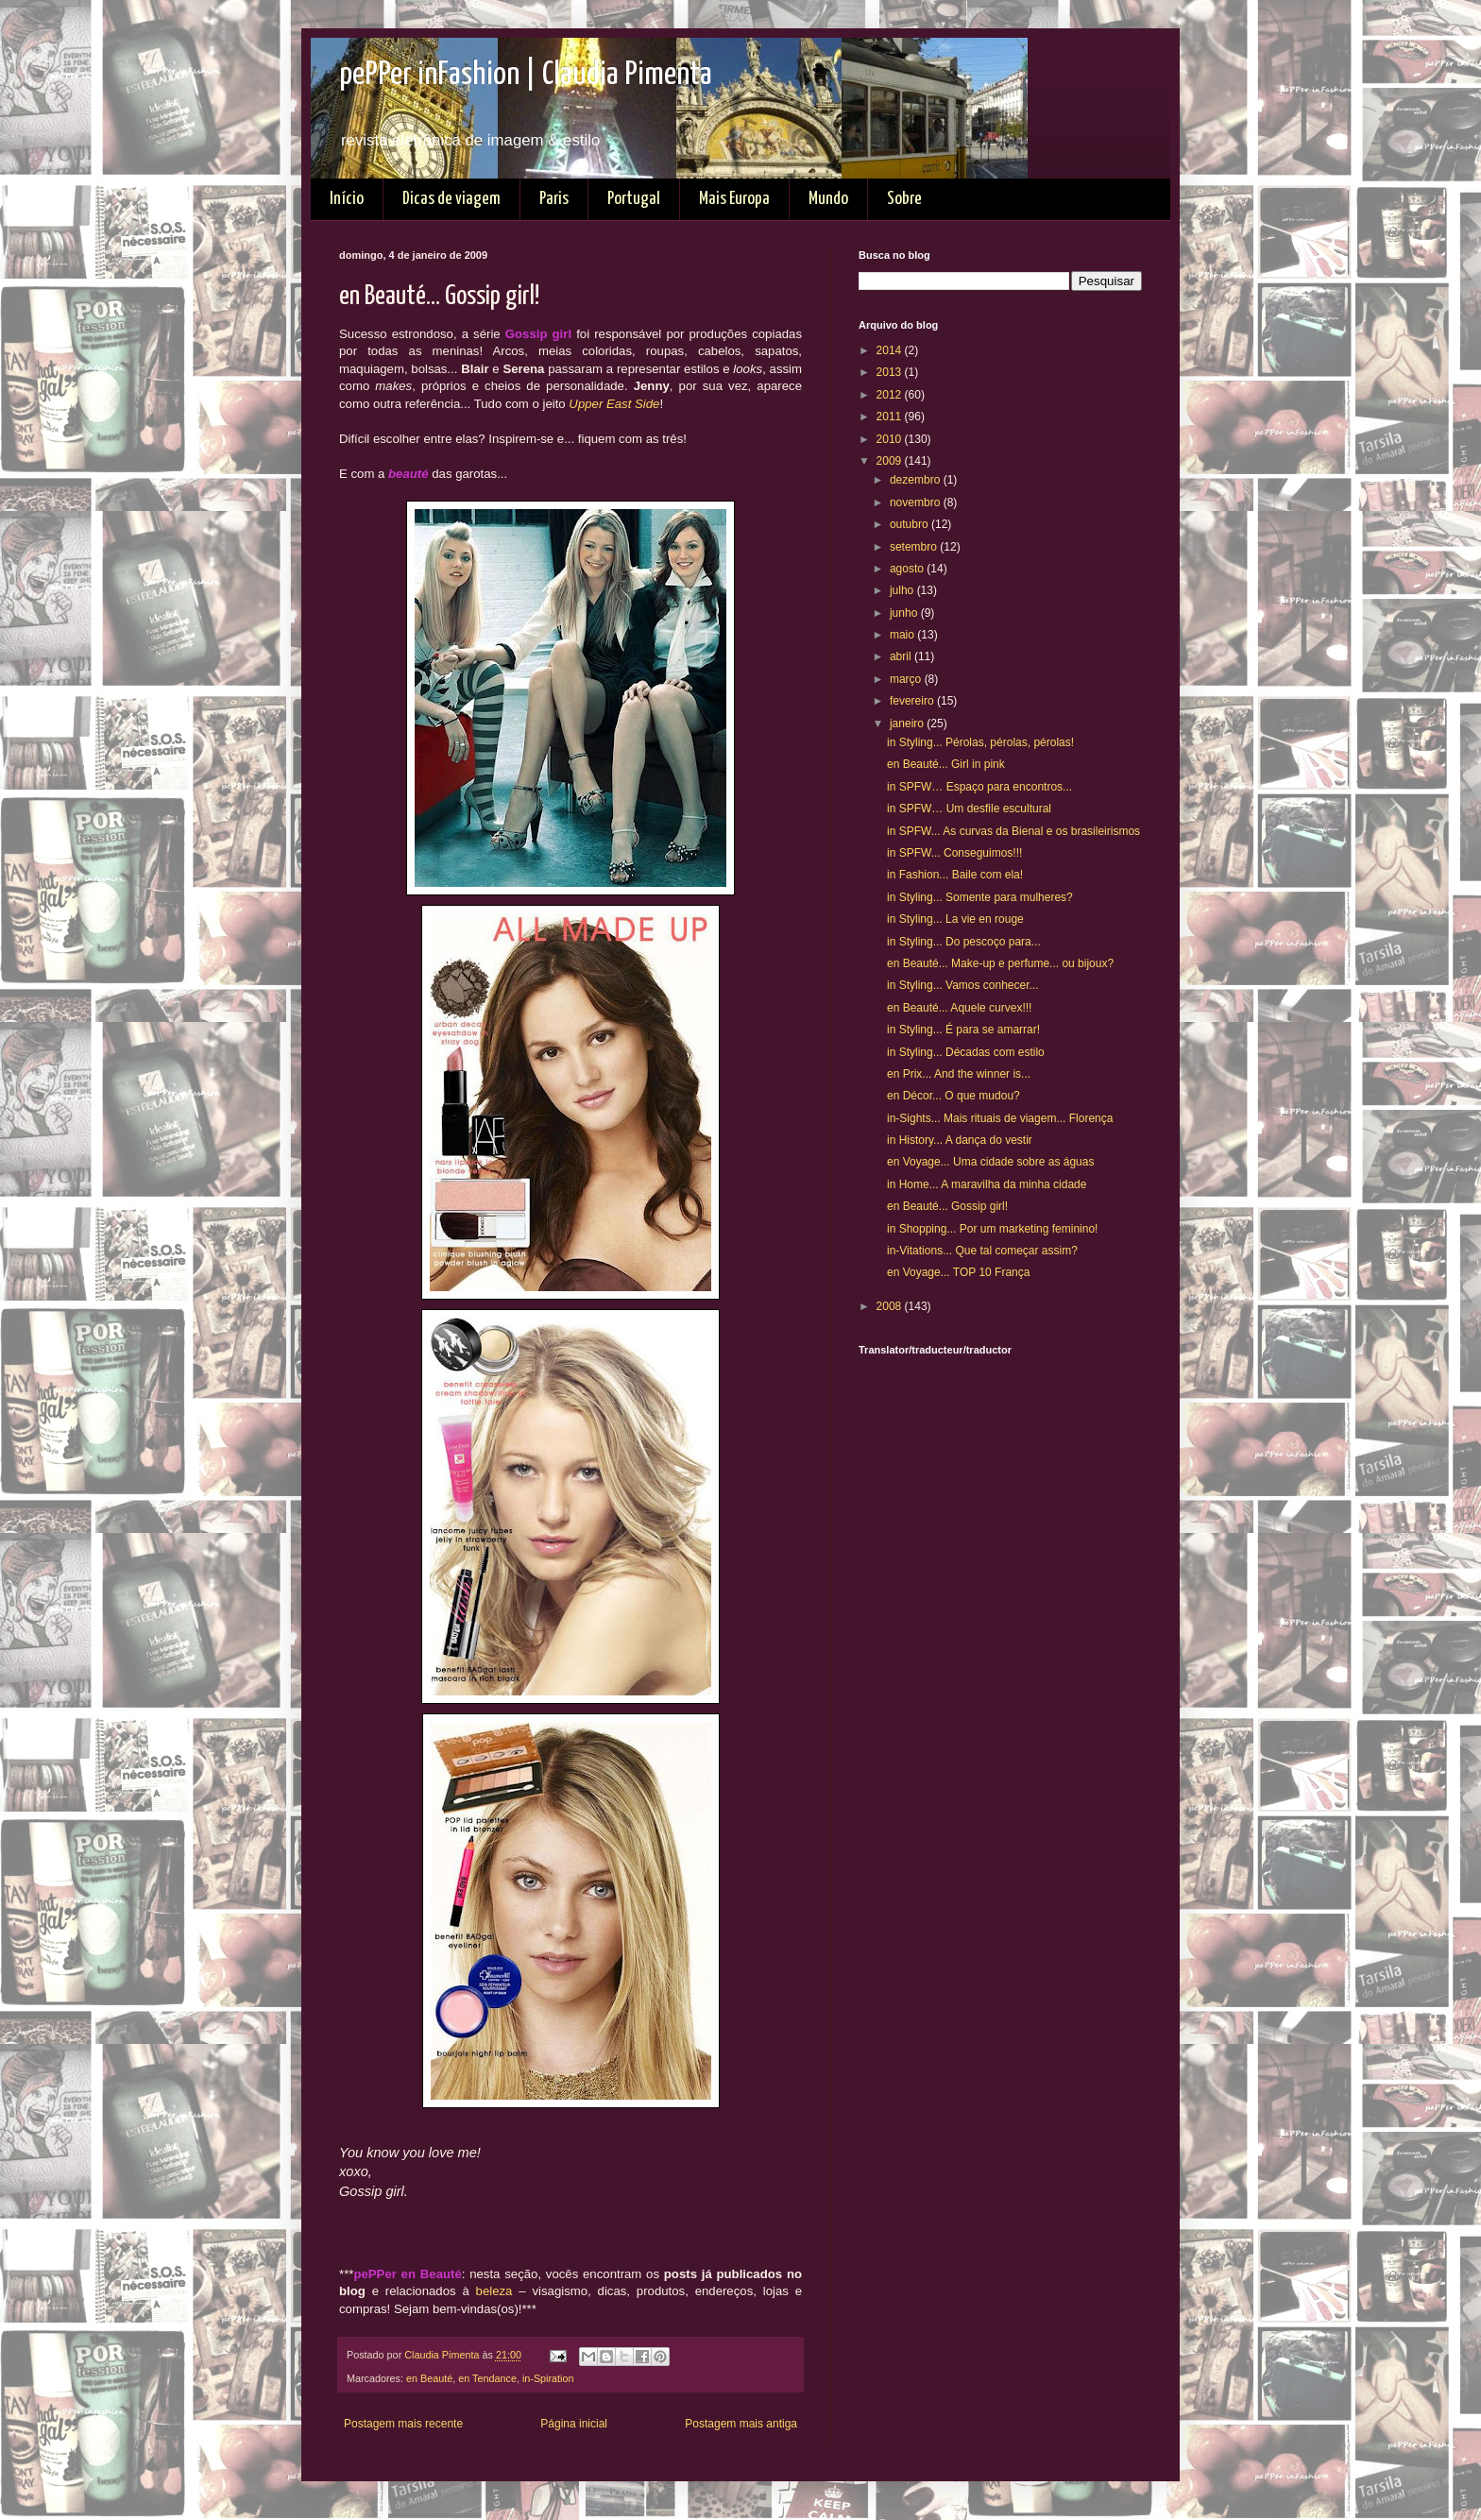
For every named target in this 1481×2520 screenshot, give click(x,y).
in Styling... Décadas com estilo (966, 1052)
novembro (917, 502)
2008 (891, 1306)
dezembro (917, 479)
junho (905, 613)
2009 (891, 461)
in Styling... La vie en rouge (955, 919)
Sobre (904, 199)
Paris (554, 199)
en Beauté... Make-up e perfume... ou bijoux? (1000, 963)
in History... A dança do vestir (959, 1140)
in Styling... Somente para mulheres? (980, 897)
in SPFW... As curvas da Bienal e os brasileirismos (1013, 831)
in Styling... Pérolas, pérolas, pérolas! (980, 742)
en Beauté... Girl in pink (946, 764)
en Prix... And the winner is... (958, 1074)
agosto (908, 568)
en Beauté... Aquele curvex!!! (959, 1007)
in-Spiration (548, 2378)
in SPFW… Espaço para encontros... (979, 786)
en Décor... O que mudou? (953, 1095)
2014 (891, 350)
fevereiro (913, 700)
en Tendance (487, 2378)
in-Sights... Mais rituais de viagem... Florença (1000, 1118)
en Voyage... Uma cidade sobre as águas (990, 1161)
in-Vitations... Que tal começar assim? (982, 1250)
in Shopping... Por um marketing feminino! (992, 1228)
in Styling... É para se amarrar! (963, 1029)
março (907, 679)
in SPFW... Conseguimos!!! (954, 853)
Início (347, 199)
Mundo (828, 199)
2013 (891, 372)
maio (903, 634)
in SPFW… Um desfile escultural (969, 808)
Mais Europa (734, 199)
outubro (910, 524)
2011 (891, 416)
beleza (494, 2291)
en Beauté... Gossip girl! (947, 1206)
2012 (891, 394)
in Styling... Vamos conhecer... (963, 985)
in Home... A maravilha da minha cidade (986, 1184)
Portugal (633, 199)
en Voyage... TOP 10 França (958, 1272)
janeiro (908, 723)
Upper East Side (614, 404)
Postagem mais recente (403, 2423)
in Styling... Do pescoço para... (964, 941)
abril (902, 656)
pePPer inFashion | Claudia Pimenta (525, 75)
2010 (891, 439)
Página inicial (573, 2423)
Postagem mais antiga (741, 2423)
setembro (915, 546)
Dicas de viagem (451, 199)
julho (903, 590)
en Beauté (429, 2378)
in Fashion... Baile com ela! (955, 874)
